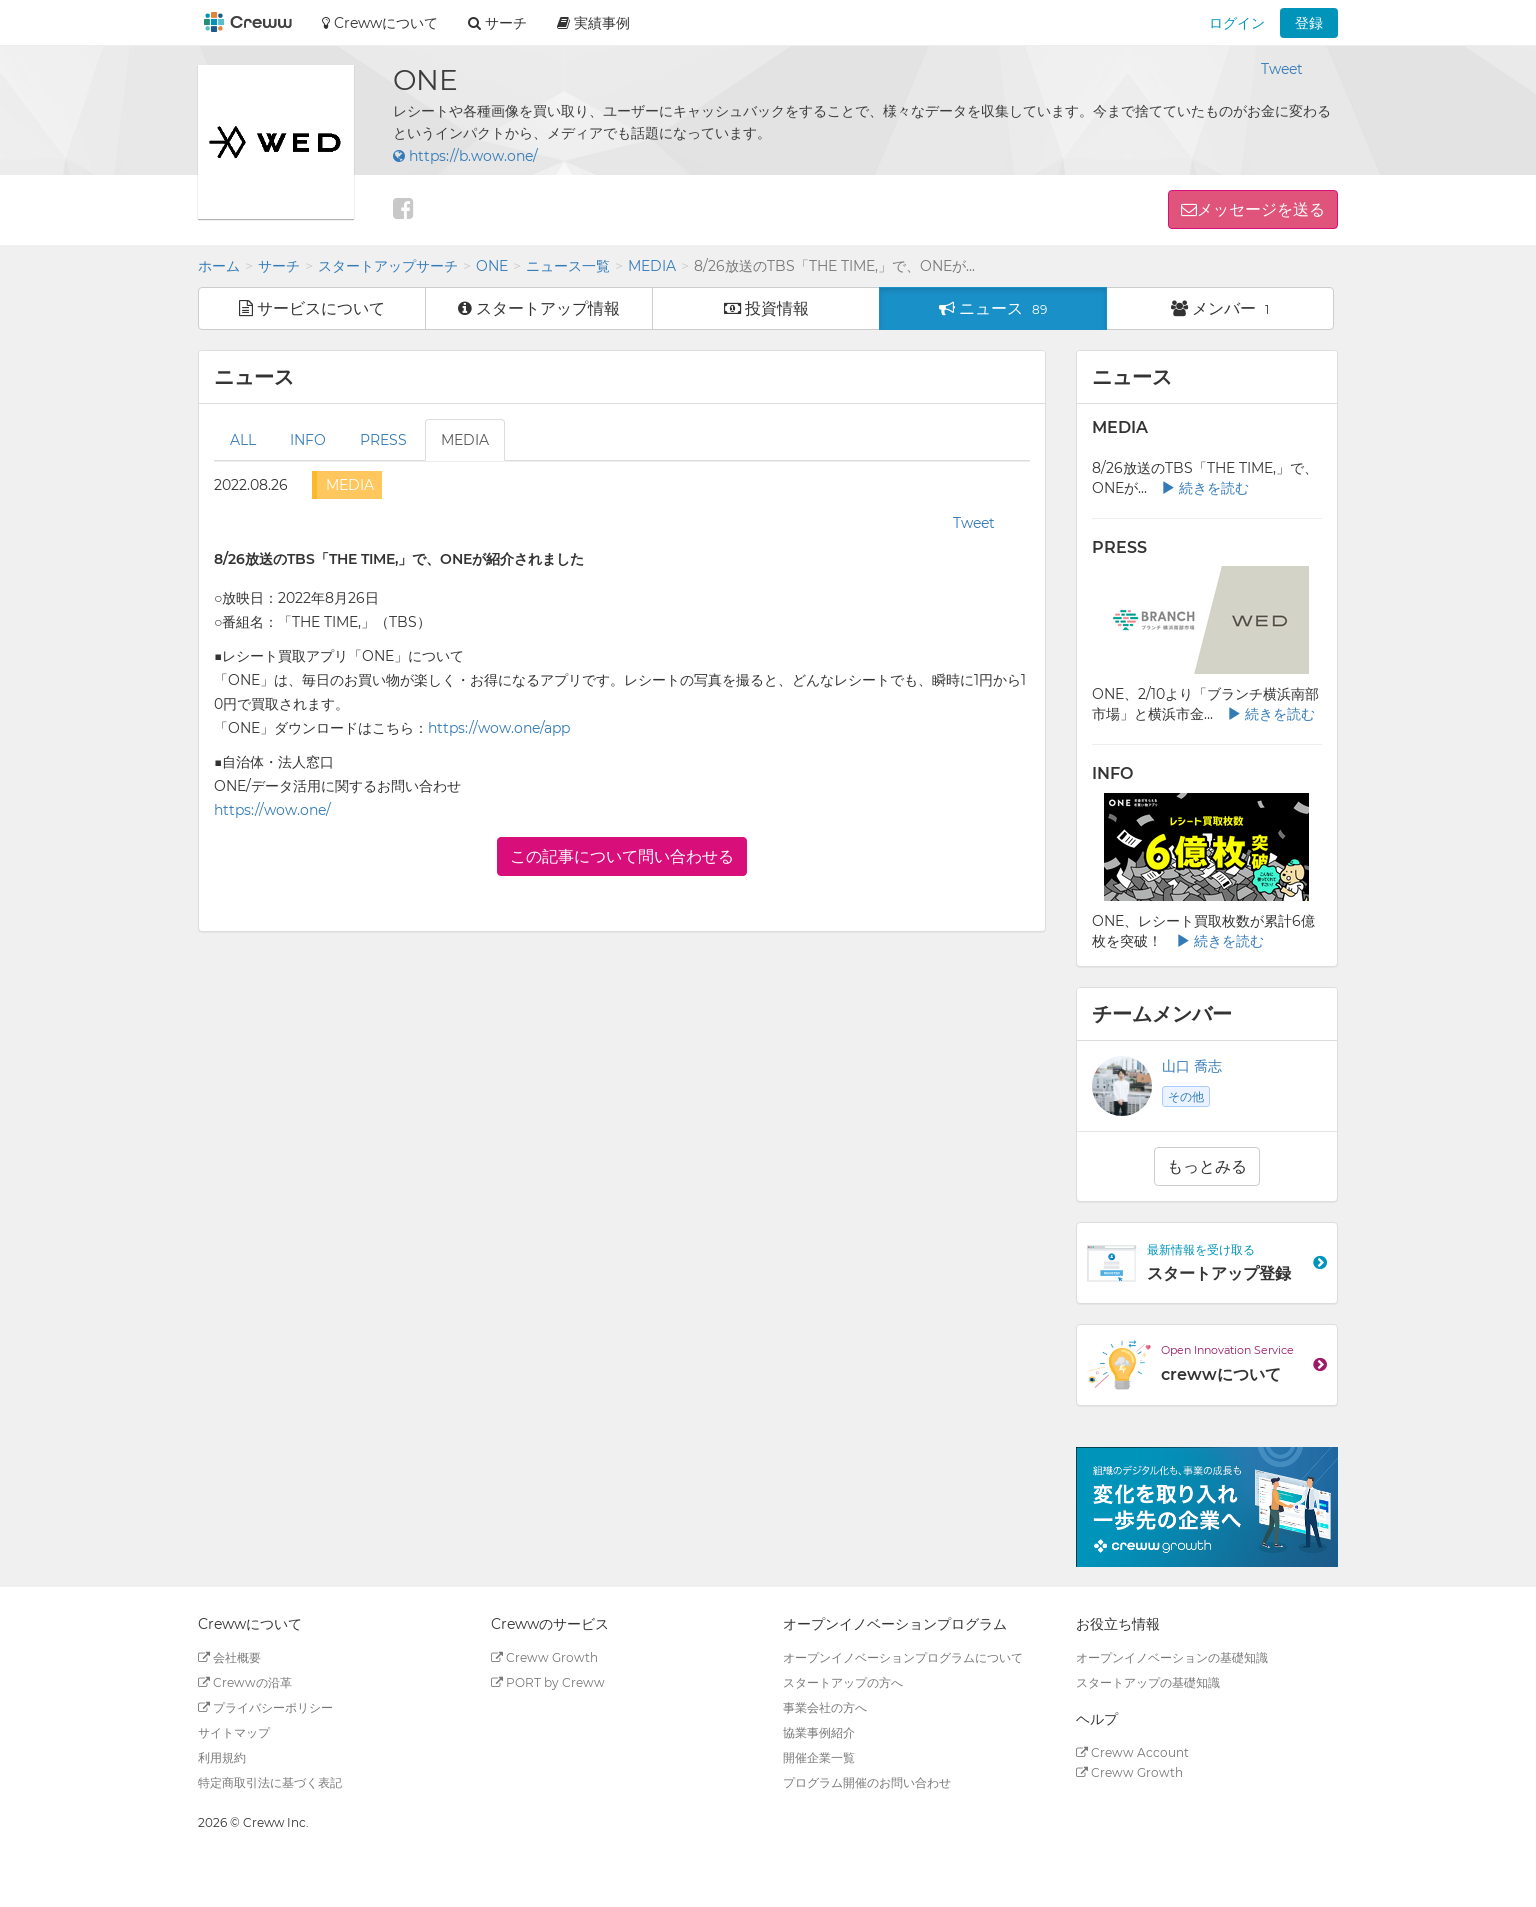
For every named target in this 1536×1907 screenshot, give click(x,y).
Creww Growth (544, 1657)
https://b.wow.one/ (465, 156)
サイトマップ (234, 1732)
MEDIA (652, 266)
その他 (1186, 1096)
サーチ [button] (497, 23)
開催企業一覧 (819, 1757)
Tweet (1282, 69)
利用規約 (222, 1757)
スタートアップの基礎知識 (1148, 1682)
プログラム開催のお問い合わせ (867, 1782)
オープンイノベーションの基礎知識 (1172, 1657)
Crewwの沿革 (245, 1682)
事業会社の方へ (825, 1707)
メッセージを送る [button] (1261, 209)
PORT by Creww (548, 1682)
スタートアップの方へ (843, 1682)
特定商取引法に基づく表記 (270, 1782)
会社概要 (229, 1657)
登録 (1309, 23)
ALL (243, 440)
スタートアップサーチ (388, 266)
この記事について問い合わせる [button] (622, 856)
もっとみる (1207, 1166)
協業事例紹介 (819, 1732)
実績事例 (593, 23)
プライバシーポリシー (265, 1707)
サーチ (279, 266)
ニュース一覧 (568, 266)
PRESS (383, 440)
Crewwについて (380, 23)
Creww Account (1132, 1752)
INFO (308, 440)
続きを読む (1205, 488)
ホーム (219, 266)
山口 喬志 (1192, 1066)
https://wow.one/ (272, 810)
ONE (492, 266)
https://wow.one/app (499, 728)
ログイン (1237, 23)
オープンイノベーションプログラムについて (903, 1657)
